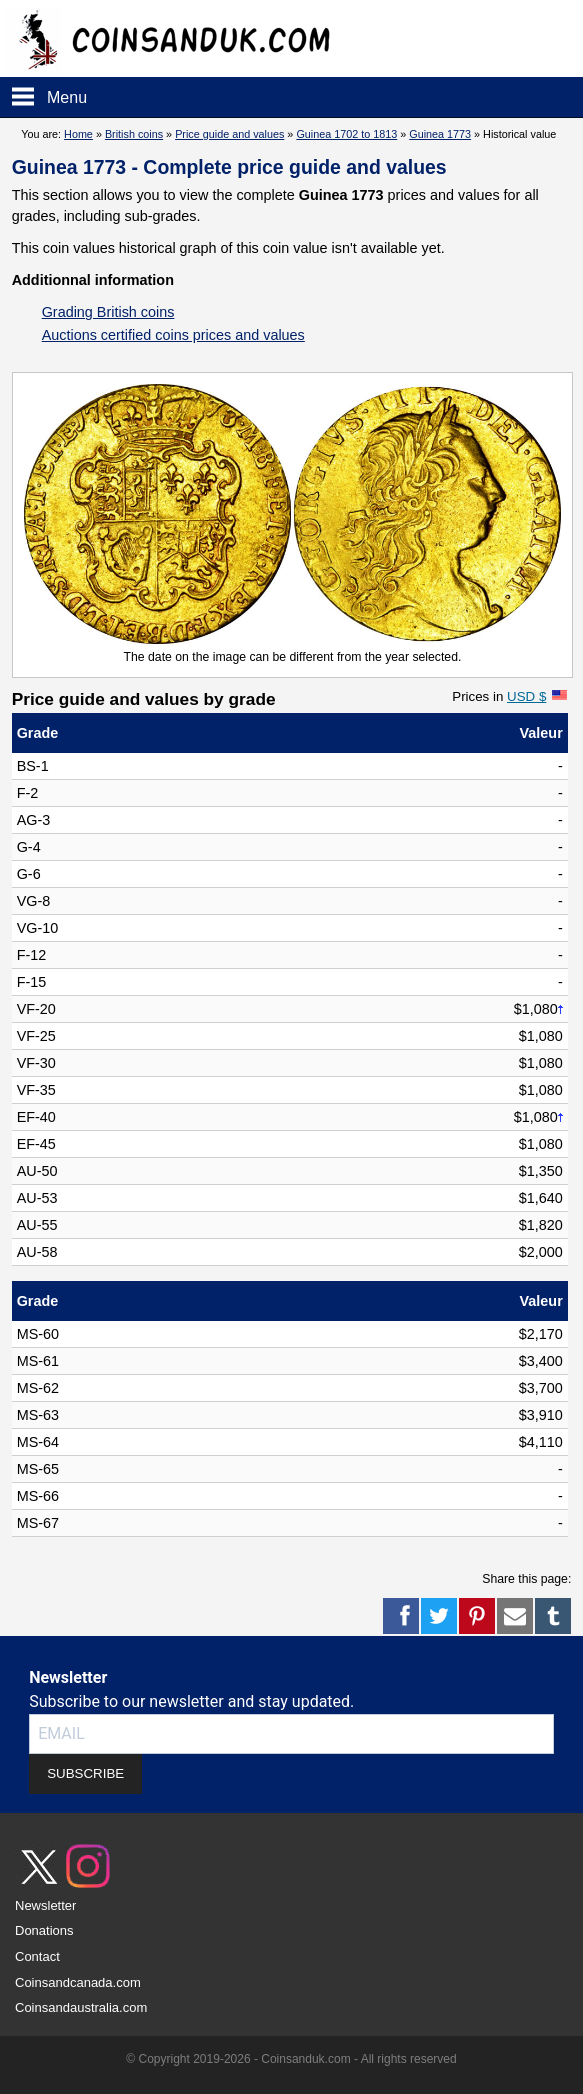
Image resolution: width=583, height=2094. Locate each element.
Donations (44, 1930)
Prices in (499, 696)
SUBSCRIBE (85, 1773)
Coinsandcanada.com (78, 1982)
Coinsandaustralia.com (81, 2007)
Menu (67, 97)
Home (78, 134)
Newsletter (45, 1905)
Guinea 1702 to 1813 (346, 134)
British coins (134, 134)
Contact (37, 1956)
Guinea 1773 (440, 134)
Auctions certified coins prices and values (173, 335)
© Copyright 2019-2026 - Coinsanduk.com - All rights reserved (291, 2059)
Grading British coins (108, 312)
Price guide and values (229, 134)
